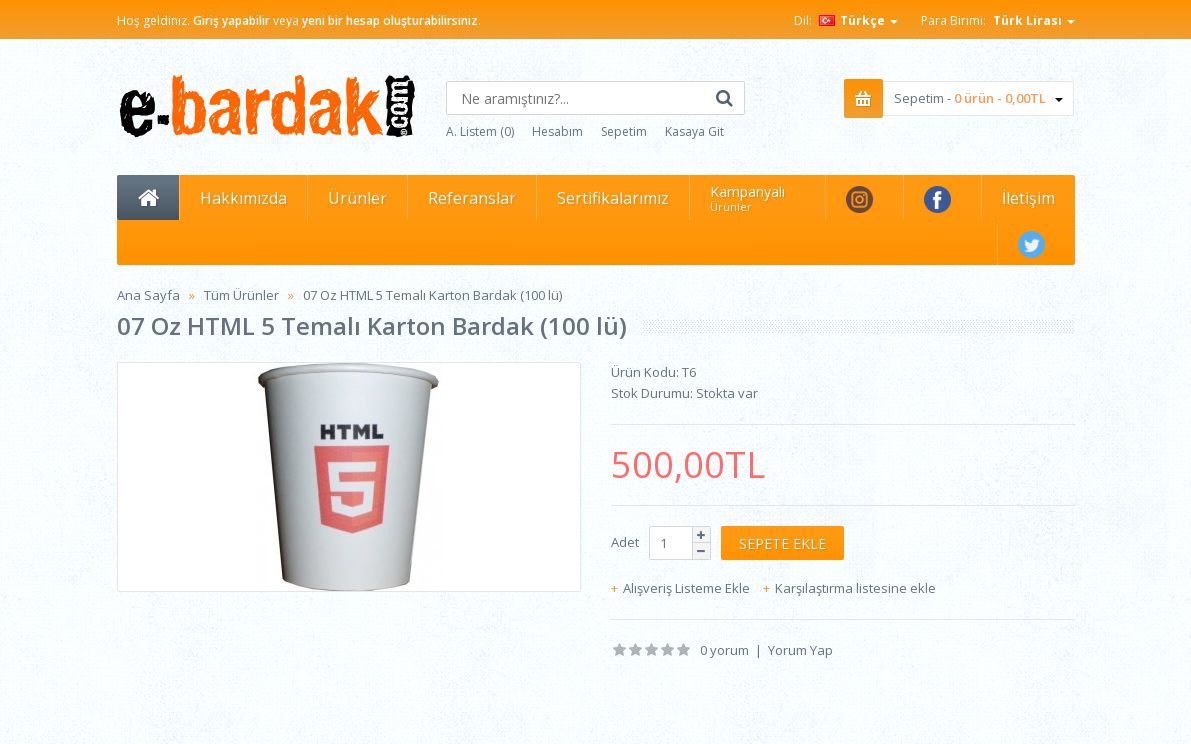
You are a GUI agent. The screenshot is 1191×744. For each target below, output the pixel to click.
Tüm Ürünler (241, 295)
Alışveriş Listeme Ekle (686, 588)
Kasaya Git (694, 131)
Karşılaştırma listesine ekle (855, 588)
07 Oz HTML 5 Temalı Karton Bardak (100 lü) (432, 295)
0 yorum (724, 650)
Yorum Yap (800, 650)
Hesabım (557, 131)
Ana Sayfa (148, 295)
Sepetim (624, 131)
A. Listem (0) (480, 131)
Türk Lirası (1034, 20)
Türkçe (858, 20)
